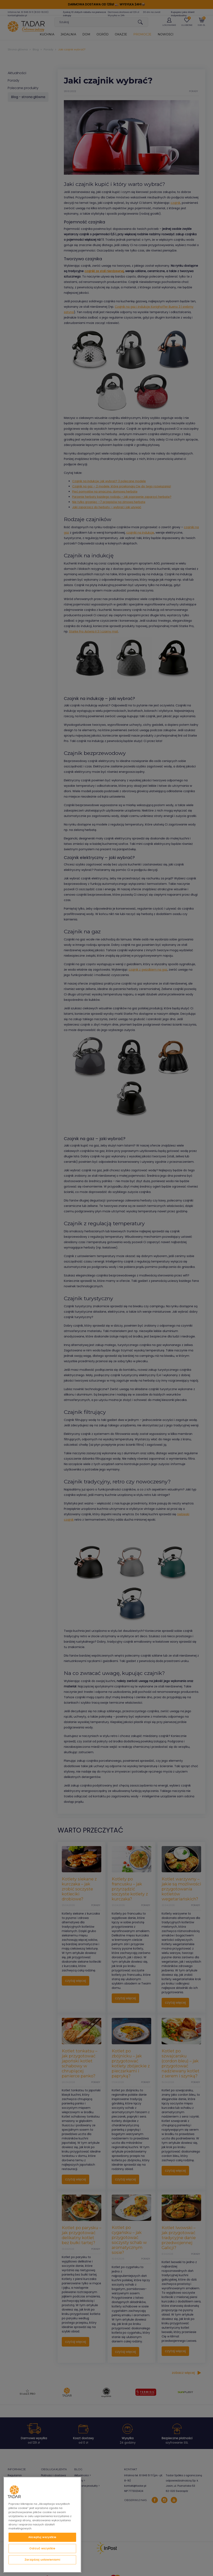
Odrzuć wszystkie (42, 2548)
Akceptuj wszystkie (42, 2537)
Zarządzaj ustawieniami (42, 2560)
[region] (42, 2525)
